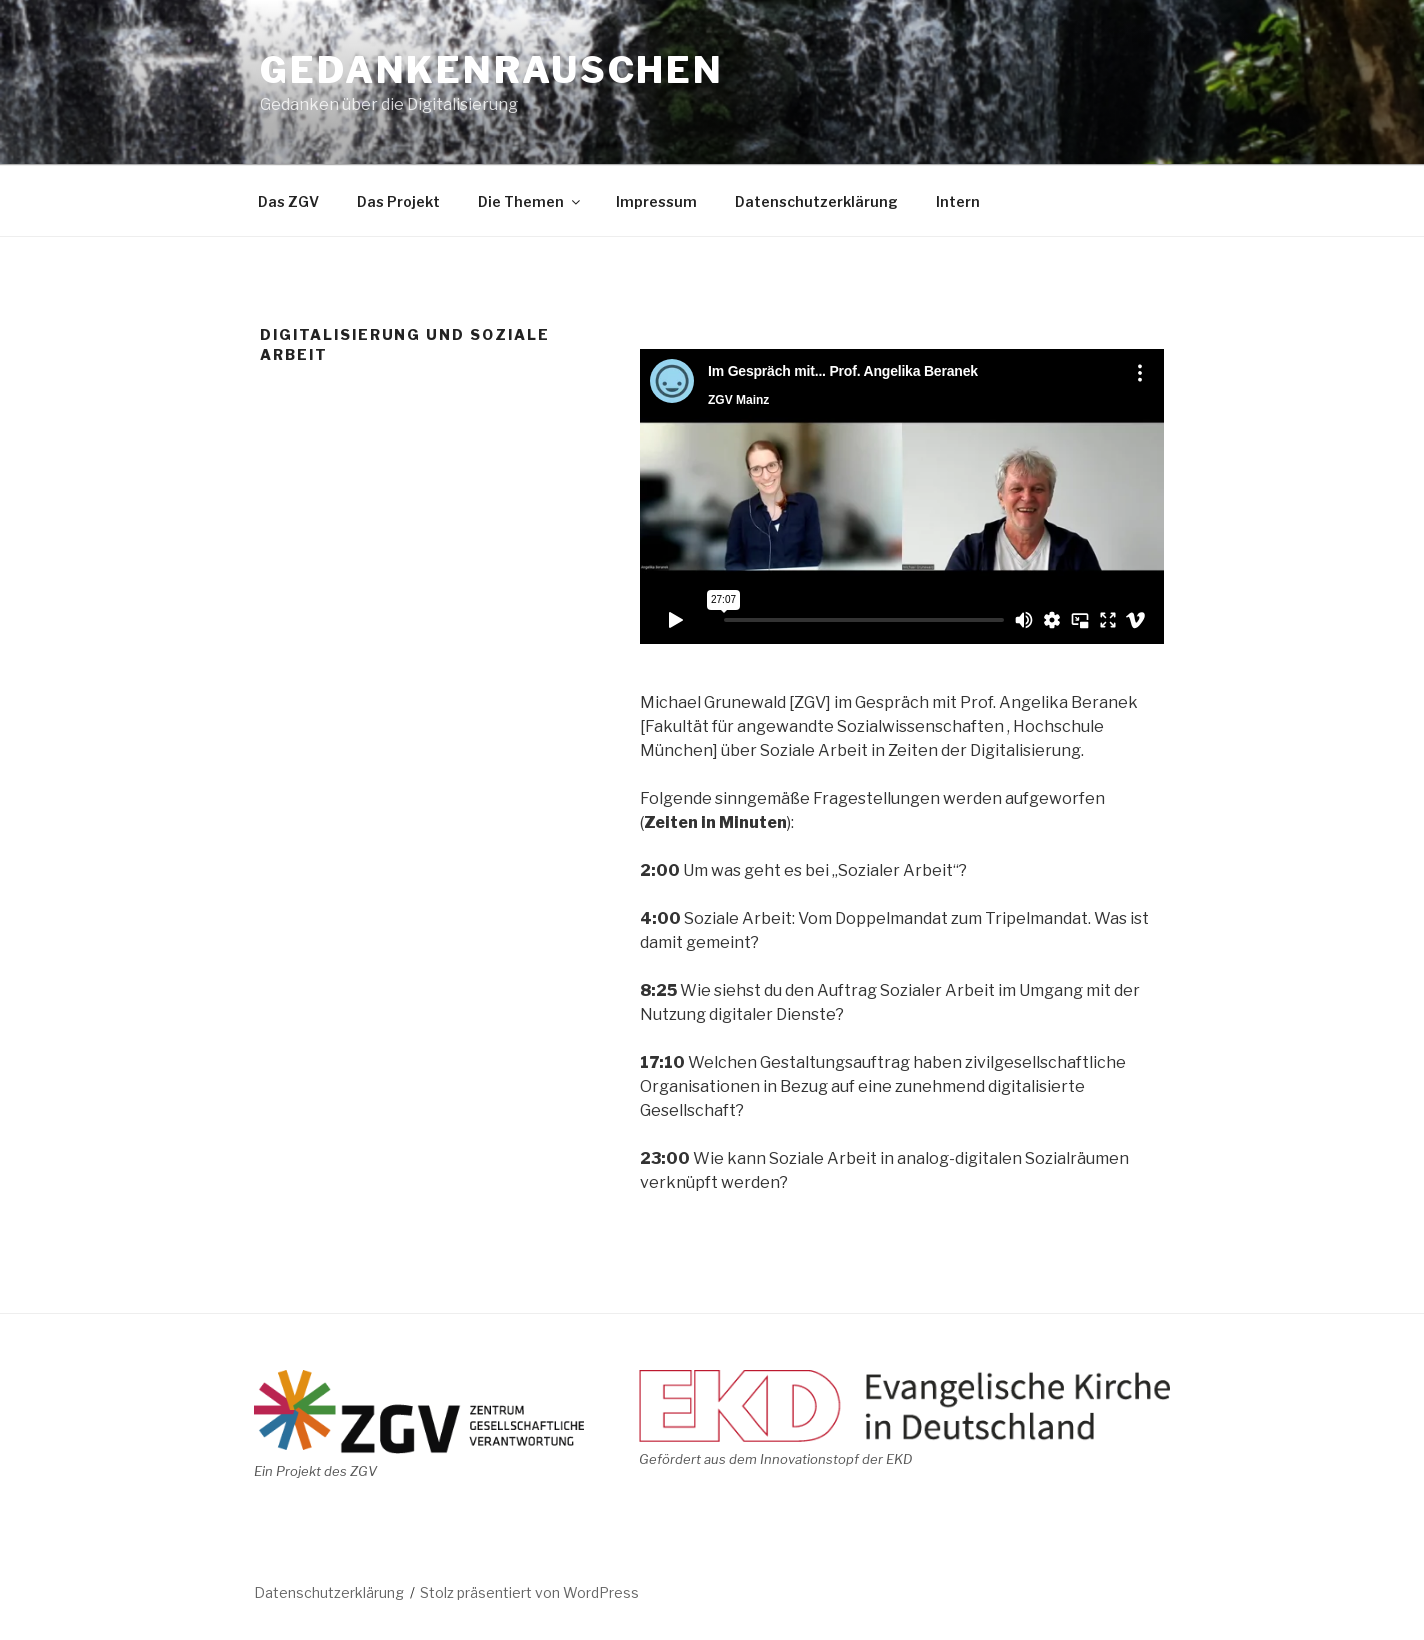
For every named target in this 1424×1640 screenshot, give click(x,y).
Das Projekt (398, 201)
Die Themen (530, 201)
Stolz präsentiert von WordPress (529, 1592)
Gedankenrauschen (492, 70)
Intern (958, 201)
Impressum (656, 201)
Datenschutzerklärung (816, 201)
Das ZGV (288, 201)
